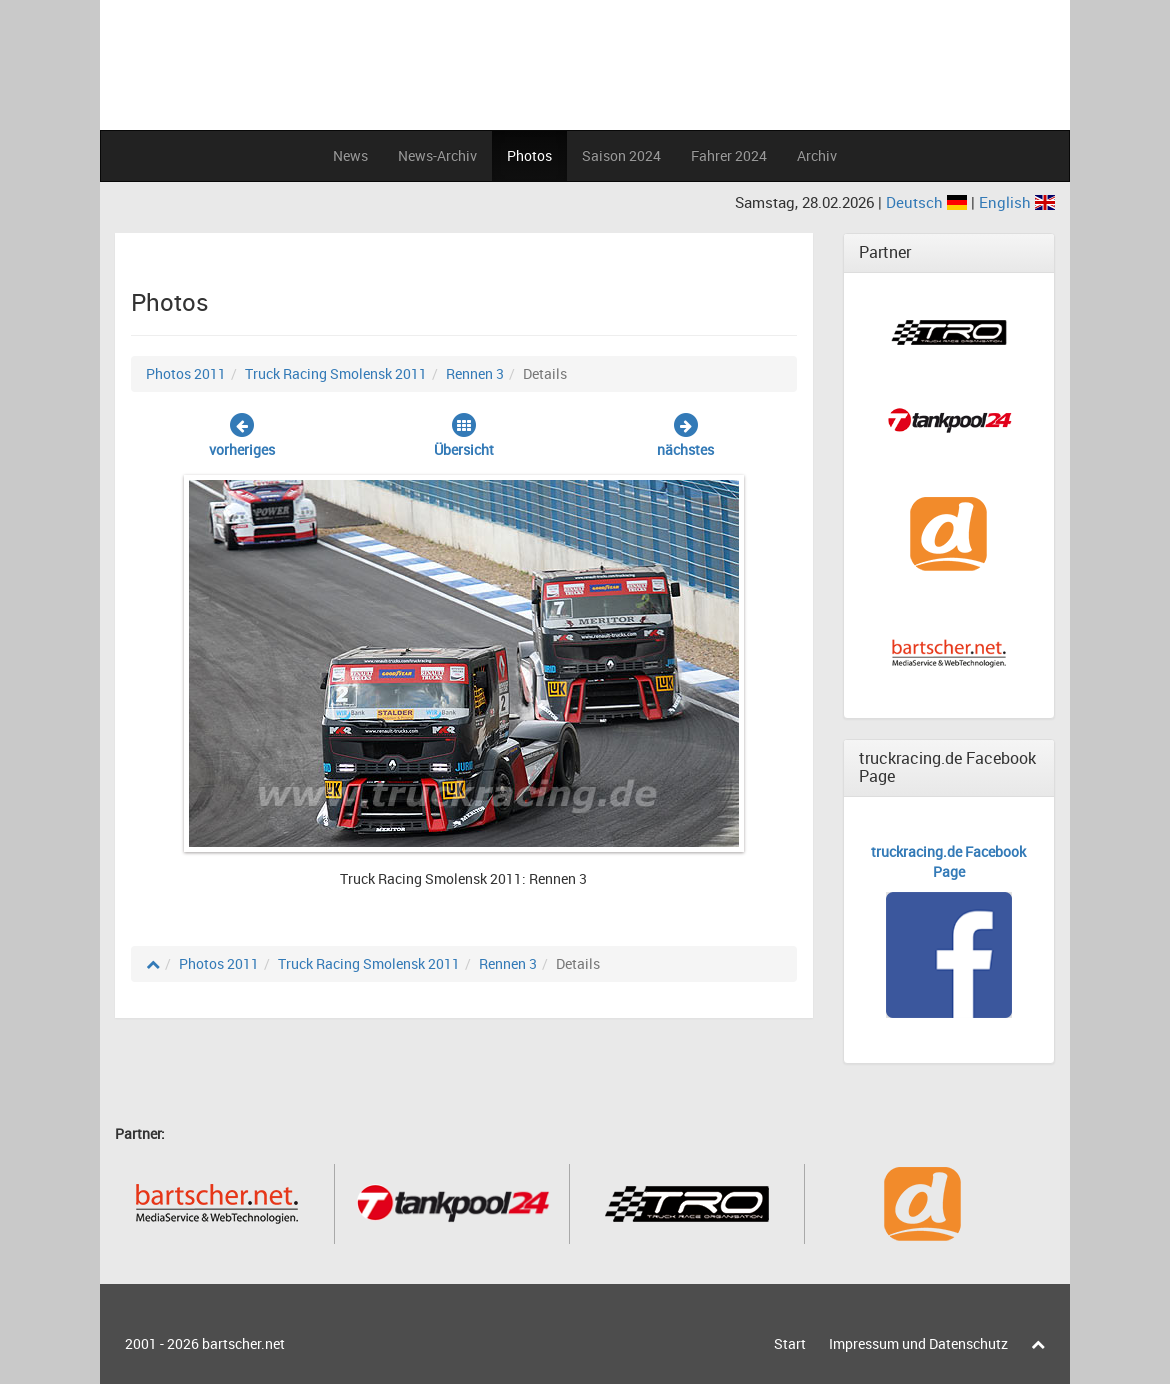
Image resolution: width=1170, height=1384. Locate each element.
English (1017, 202)
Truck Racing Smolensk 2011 (336, 373)
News (350, 155)
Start (790, 1343)
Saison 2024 (621, 155)
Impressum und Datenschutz (918, 1343)
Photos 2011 (186, 373)
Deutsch (928, 202)
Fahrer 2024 (729, 155)
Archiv (817, 155)
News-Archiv (437, 155)
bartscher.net (243, 1343)
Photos (529, 155)
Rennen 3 (475, 373)
